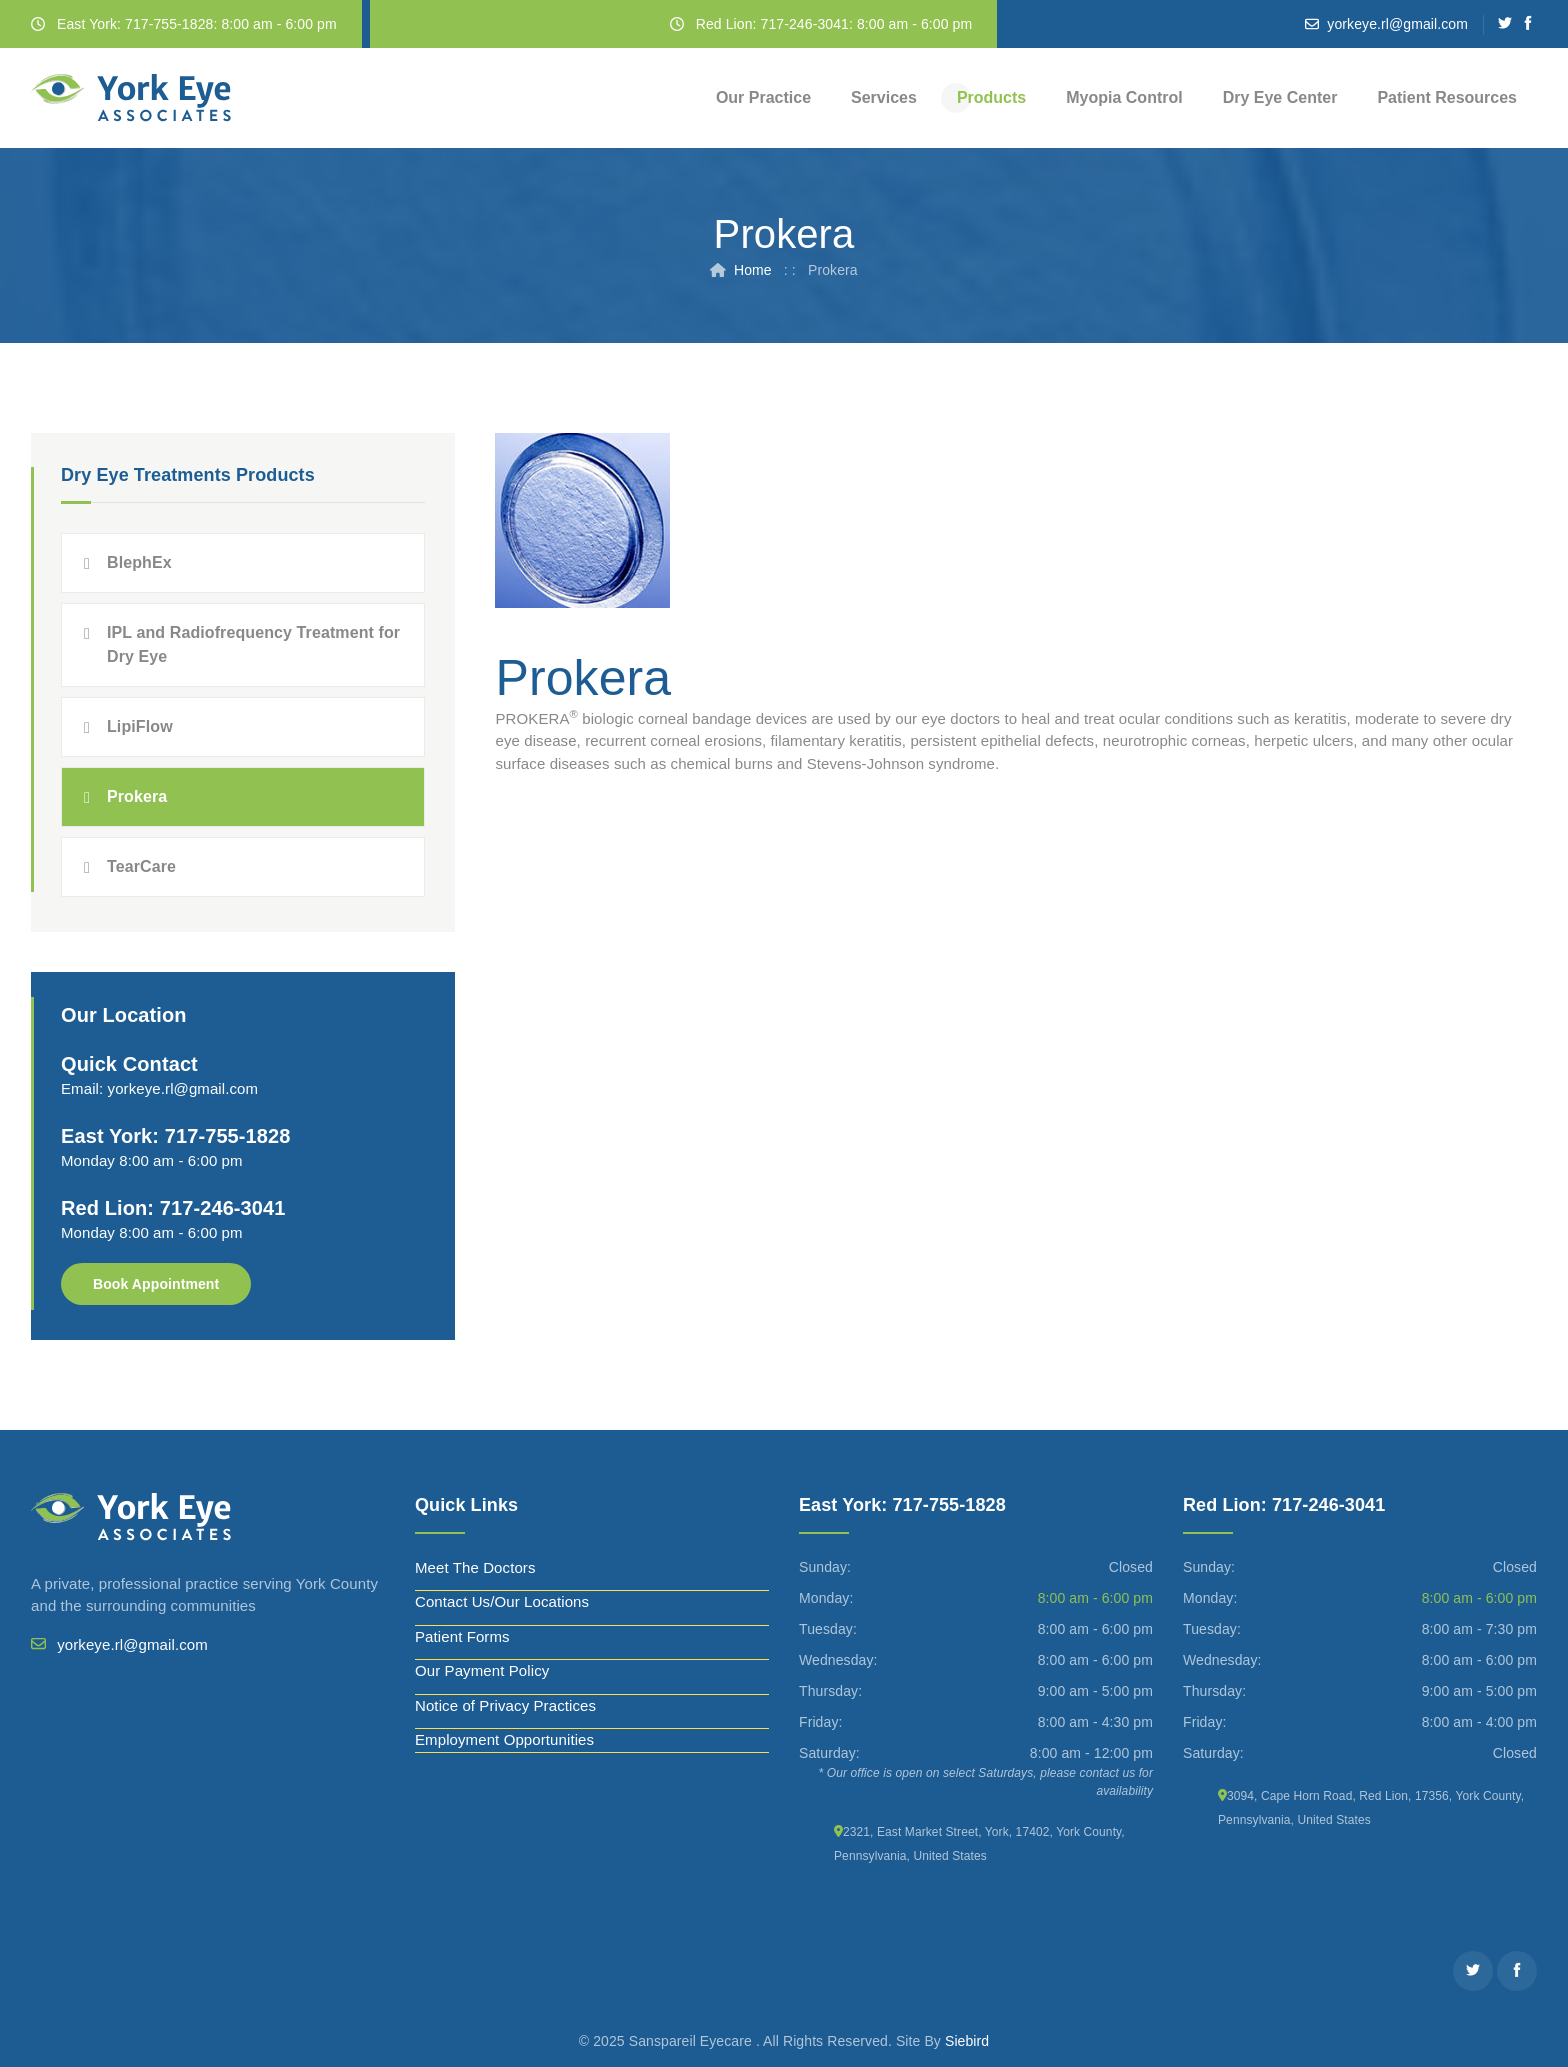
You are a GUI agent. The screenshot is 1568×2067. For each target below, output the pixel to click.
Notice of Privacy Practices (505, 1705)
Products (991, 97)
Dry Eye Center (1280, 97)
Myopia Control (1124, 97)
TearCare (141, 866)
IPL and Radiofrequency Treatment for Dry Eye (253, 644)
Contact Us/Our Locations (502, 1601)
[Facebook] (1528, 24)
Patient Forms (462, 1636)
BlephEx (139, 562)
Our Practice (763, 97)
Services (884, 97)
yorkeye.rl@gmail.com (1397, 24)
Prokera (137, 796)
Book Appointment (156, 1284)
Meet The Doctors (475, 1567)
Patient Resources (1447, 97)
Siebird (967, 2041)
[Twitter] (1505, 24)
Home (753, 270)
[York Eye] (131, 98)
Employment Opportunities (504, 1739)
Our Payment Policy (482, 1670)
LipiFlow (140, 726)
